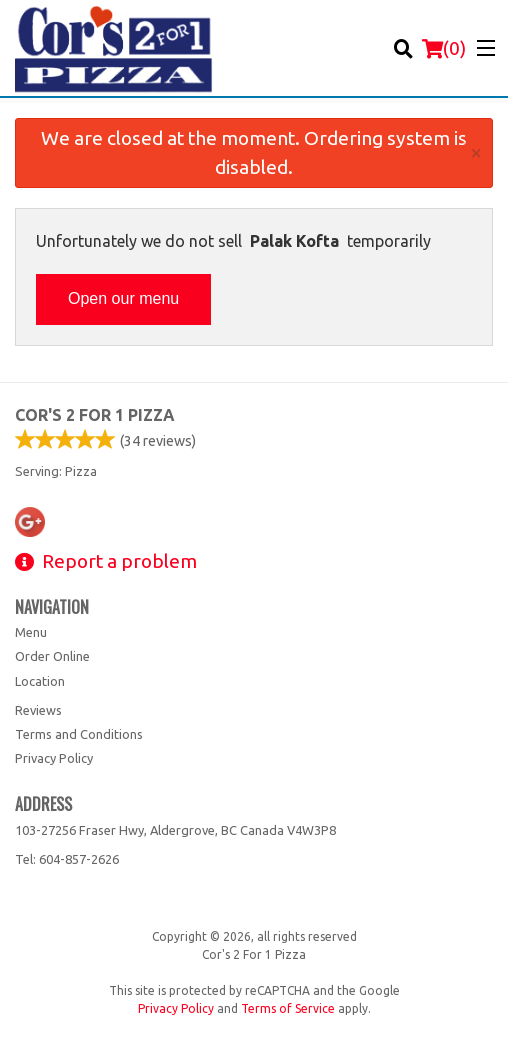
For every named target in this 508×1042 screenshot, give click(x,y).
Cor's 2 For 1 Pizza (95, 415)
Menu (31, 632)
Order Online (52, 656)
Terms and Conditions (79, 734)
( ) (444, 48)
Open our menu (123, 298)
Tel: (67, 859)
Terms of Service (288, 1008)
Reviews (38, 710)
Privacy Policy (54, 758)
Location (40, 681)
